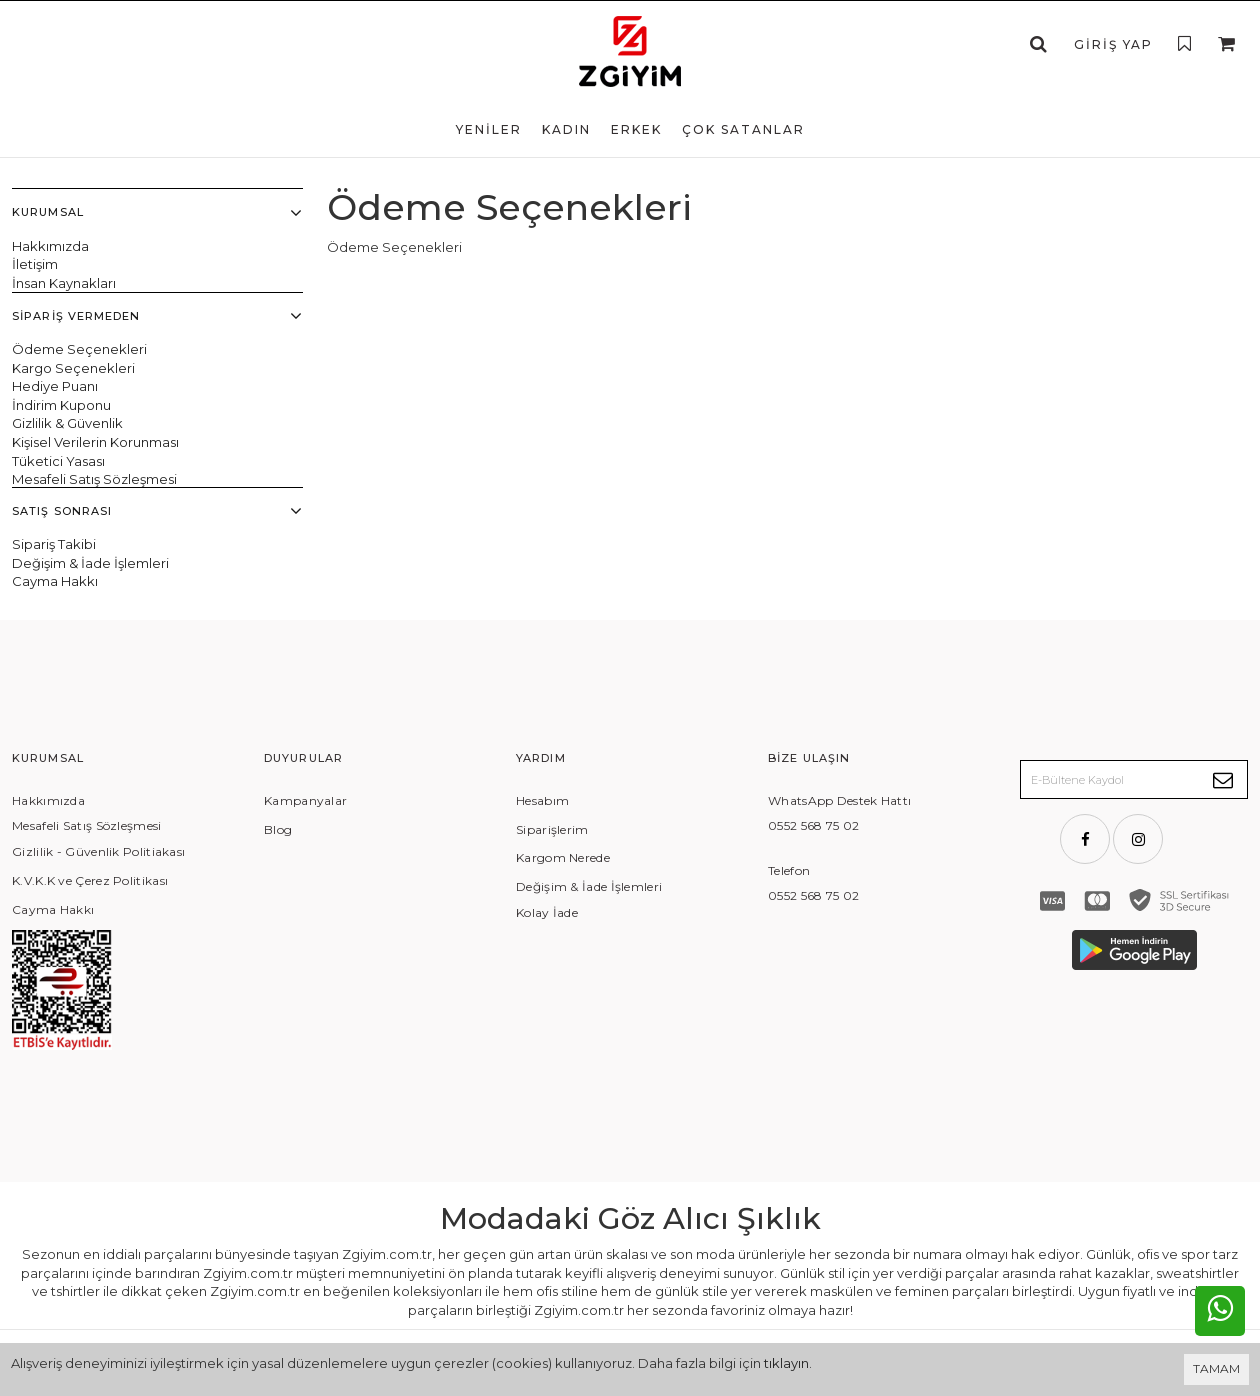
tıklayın (786, 1363)
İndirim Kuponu (61, 406)
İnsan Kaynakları (64, 283)
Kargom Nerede (563, 861)
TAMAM (1216, 1368)
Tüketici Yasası (58, 461)
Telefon (789, 873)
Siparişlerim (552, 832)
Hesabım (542, 803)
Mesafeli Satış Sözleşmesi (94, 480)
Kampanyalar (305, 803)
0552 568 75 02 (813, 829)
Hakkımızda (50, 246)
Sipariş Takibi (54, 547)
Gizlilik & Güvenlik (67, 424)
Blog (278, 832)
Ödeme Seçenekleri (79, 350)
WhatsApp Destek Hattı (839, 803)
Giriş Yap (1113, 44)
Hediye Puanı (55, 387)
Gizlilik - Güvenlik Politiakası (98, 854)
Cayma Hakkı (55, 584)
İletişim (35, 264)
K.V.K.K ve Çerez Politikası (90, 883)
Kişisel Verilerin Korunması (95, 443)
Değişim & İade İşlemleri (90, 566)
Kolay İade (547, 915)
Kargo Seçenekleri (73, 368)
